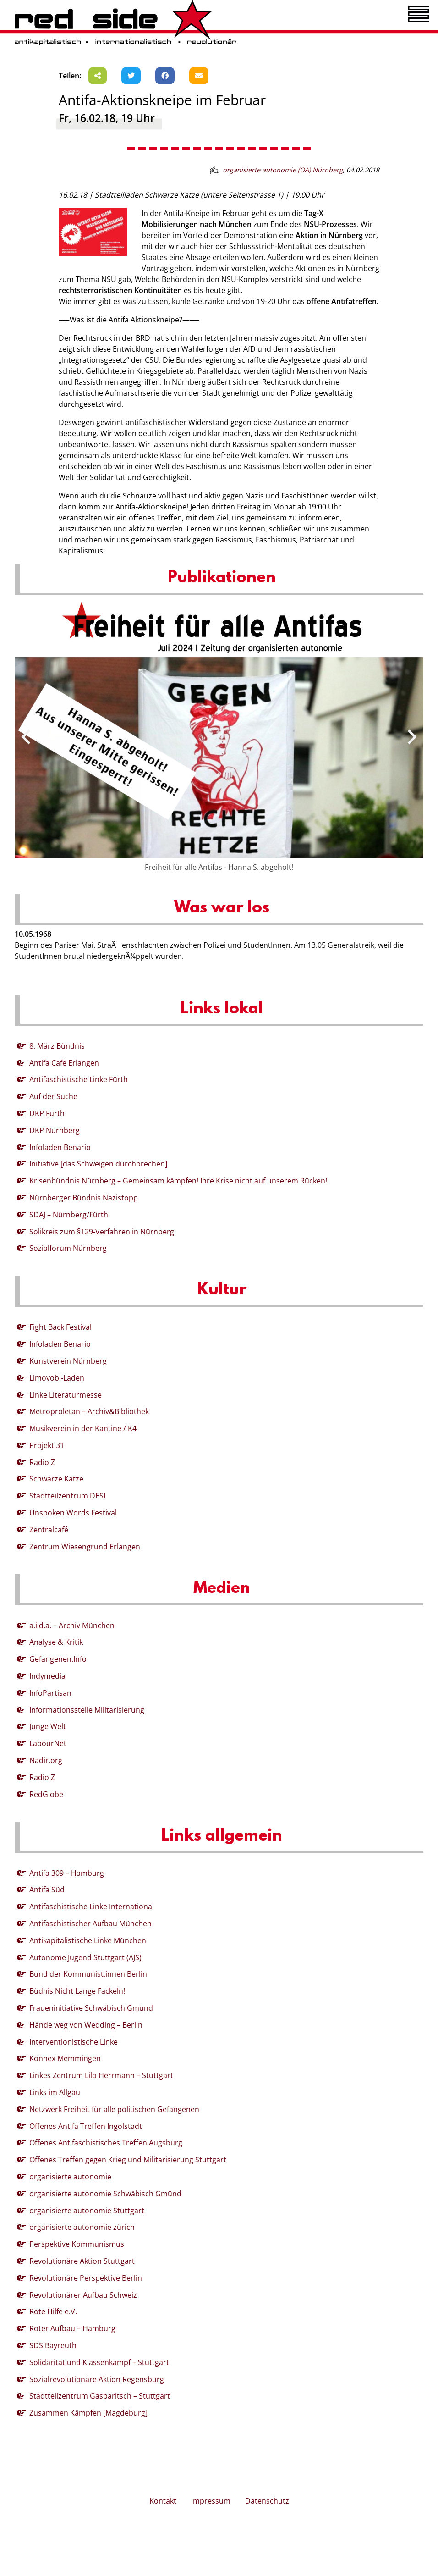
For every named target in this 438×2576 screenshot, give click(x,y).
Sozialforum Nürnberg (68, 1248)
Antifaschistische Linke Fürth (78, 1079)
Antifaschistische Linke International (91, 1907)
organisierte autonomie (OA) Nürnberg (283, 170)
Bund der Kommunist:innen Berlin (88, 1974)
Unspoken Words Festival (73, 1513)
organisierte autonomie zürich (82, 2227)
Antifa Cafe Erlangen (64, 1063)
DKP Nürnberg (54, 1130)
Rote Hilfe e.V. (53, 2311)
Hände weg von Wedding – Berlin (85, 2025)
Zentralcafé (48, 1530)
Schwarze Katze (56, 1479)
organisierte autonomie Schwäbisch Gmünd (105, 2194)
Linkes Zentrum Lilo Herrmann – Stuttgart (101, 2075)
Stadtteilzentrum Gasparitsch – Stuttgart (99, 2396)
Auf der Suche (53, 1096)
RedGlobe (46, 1794)
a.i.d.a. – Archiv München (72, 1625)
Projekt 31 (46, 1445)
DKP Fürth (47, 1113)
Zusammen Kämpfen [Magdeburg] (88, 2413)
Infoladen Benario (60, 1147)
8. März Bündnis (57, 1046)
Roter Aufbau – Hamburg (72, 2328)
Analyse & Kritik (56, 1642)
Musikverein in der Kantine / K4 (83, 1428)
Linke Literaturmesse (65, 1395)
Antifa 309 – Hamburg (66, 1873)
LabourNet (47, 1743)
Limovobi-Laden (56, 1378)
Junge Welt (47, 1726)
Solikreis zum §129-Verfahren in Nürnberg (101, 1232)
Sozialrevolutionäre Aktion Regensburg (96, 2379)
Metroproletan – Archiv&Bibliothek (89, 1411)
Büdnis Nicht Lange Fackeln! (77, 1991)
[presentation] (26, 737)
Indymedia (47, 1676)
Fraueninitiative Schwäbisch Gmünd (91, 2008)
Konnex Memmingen (65, 2058)
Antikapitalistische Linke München (87, 1940)
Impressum (210, 2501)
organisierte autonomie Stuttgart (86, 2211)
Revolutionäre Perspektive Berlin (85, 2278)
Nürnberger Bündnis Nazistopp (83, 1198)
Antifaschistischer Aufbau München (90, 1923)
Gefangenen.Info (58, 1659)
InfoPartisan (50, 1693)
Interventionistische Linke (73, 2042)
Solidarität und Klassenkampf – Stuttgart (99, 2362)
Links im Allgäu (54, 2092)
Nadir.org (45, 1760)
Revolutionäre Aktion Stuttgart (82, 2261)
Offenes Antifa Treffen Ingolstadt (85, 2126)
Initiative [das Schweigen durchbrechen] (98, 1164)
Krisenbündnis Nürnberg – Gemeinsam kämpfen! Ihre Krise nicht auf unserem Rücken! (178, 1181)
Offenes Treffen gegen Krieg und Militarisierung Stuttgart (127, 2160)
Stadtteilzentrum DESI (67, 1496)
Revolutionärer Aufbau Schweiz (83, 2295)
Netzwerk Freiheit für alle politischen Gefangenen (114, 2109)
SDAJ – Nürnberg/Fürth (68, 1215)
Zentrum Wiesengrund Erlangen (84, 1547)
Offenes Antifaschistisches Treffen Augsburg (105, 2143)
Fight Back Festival (60, 1327)
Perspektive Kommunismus (76, 2244)
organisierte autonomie (70, 2177)
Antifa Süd (47, 1890)
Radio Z (42, 1462)
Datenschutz (267, 2501)
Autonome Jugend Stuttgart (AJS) (85, 1957)
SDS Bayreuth (53, 2345)
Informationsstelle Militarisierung (86, 1710)
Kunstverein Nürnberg (68, 1361)
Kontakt (162, 2501)
